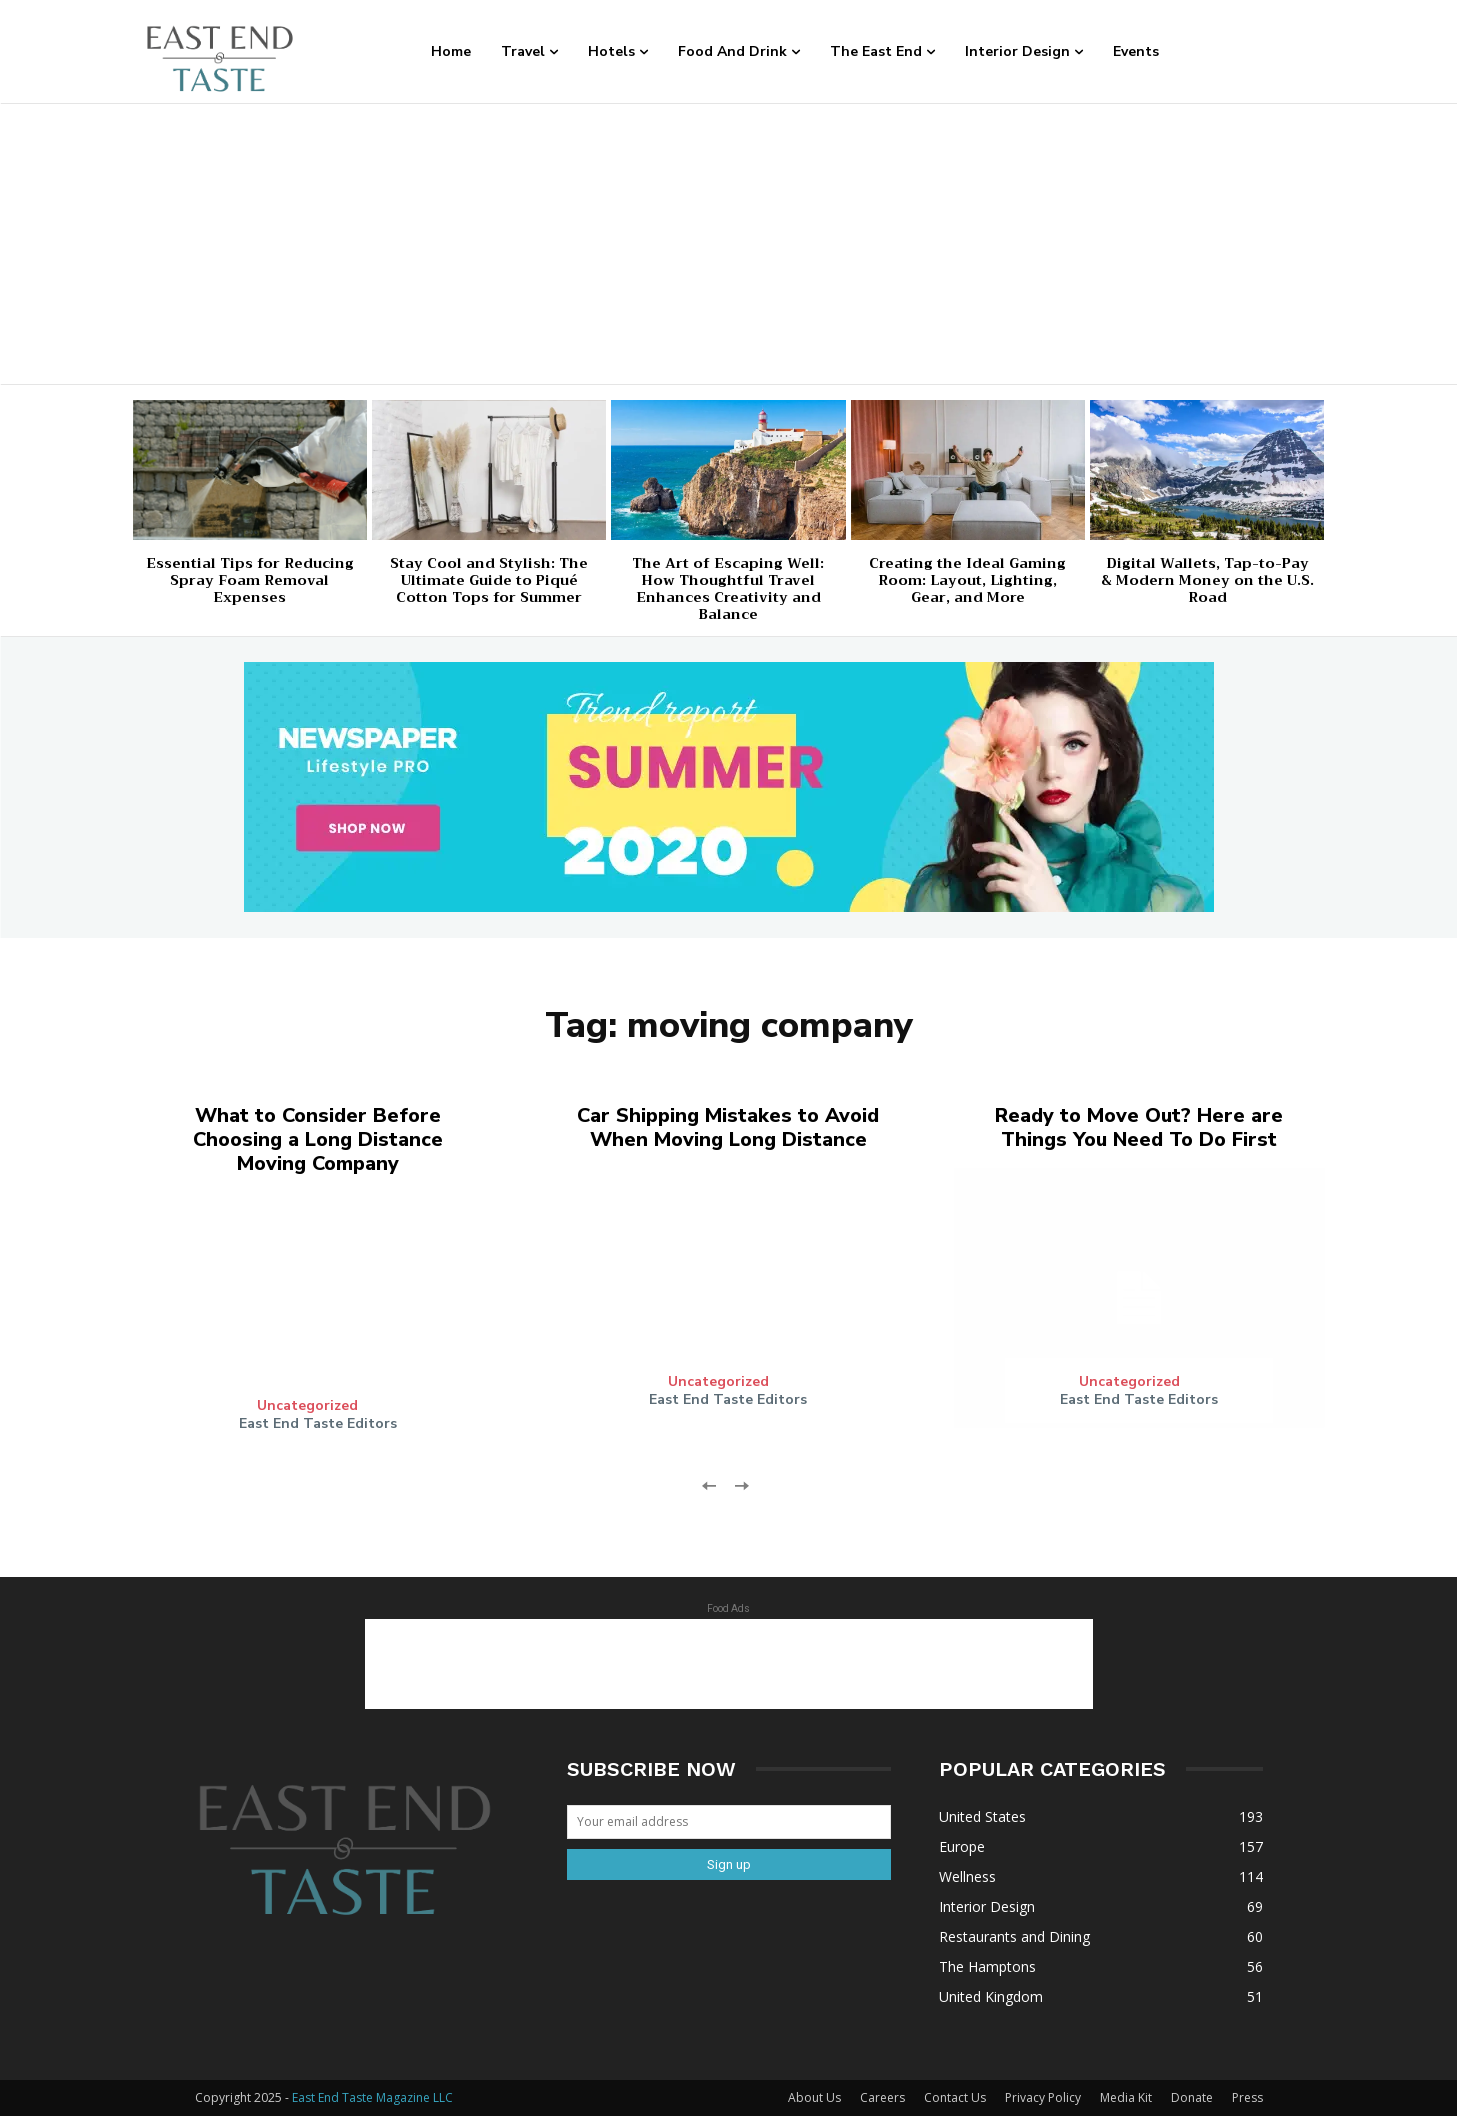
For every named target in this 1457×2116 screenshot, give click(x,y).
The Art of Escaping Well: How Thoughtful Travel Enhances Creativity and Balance (728, 588)
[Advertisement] (729, 244)
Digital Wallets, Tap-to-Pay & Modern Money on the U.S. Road (1207, 580)
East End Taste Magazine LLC (372, 2097)
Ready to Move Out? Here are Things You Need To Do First (1139, 1127)
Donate (1192, 2097)
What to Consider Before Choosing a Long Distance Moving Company (318, 1139)
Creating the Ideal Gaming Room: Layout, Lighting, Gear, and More (967, 580)
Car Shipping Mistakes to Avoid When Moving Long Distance (728, 1127)
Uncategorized (307, 1406)
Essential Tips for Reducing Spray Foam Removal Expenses (250, 580)
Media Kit (1126, 2097)
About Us (814, 2097)
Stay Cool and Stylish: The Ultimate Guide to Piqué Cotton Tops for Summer (489, 580)
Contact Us (955, 2097)
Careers (882, 2097)
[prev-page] (709, 1484)
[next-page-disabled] (741, 1484)
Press (1247, 2097)
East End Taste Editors (318, 1423)
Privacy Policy (1043, 2097)
